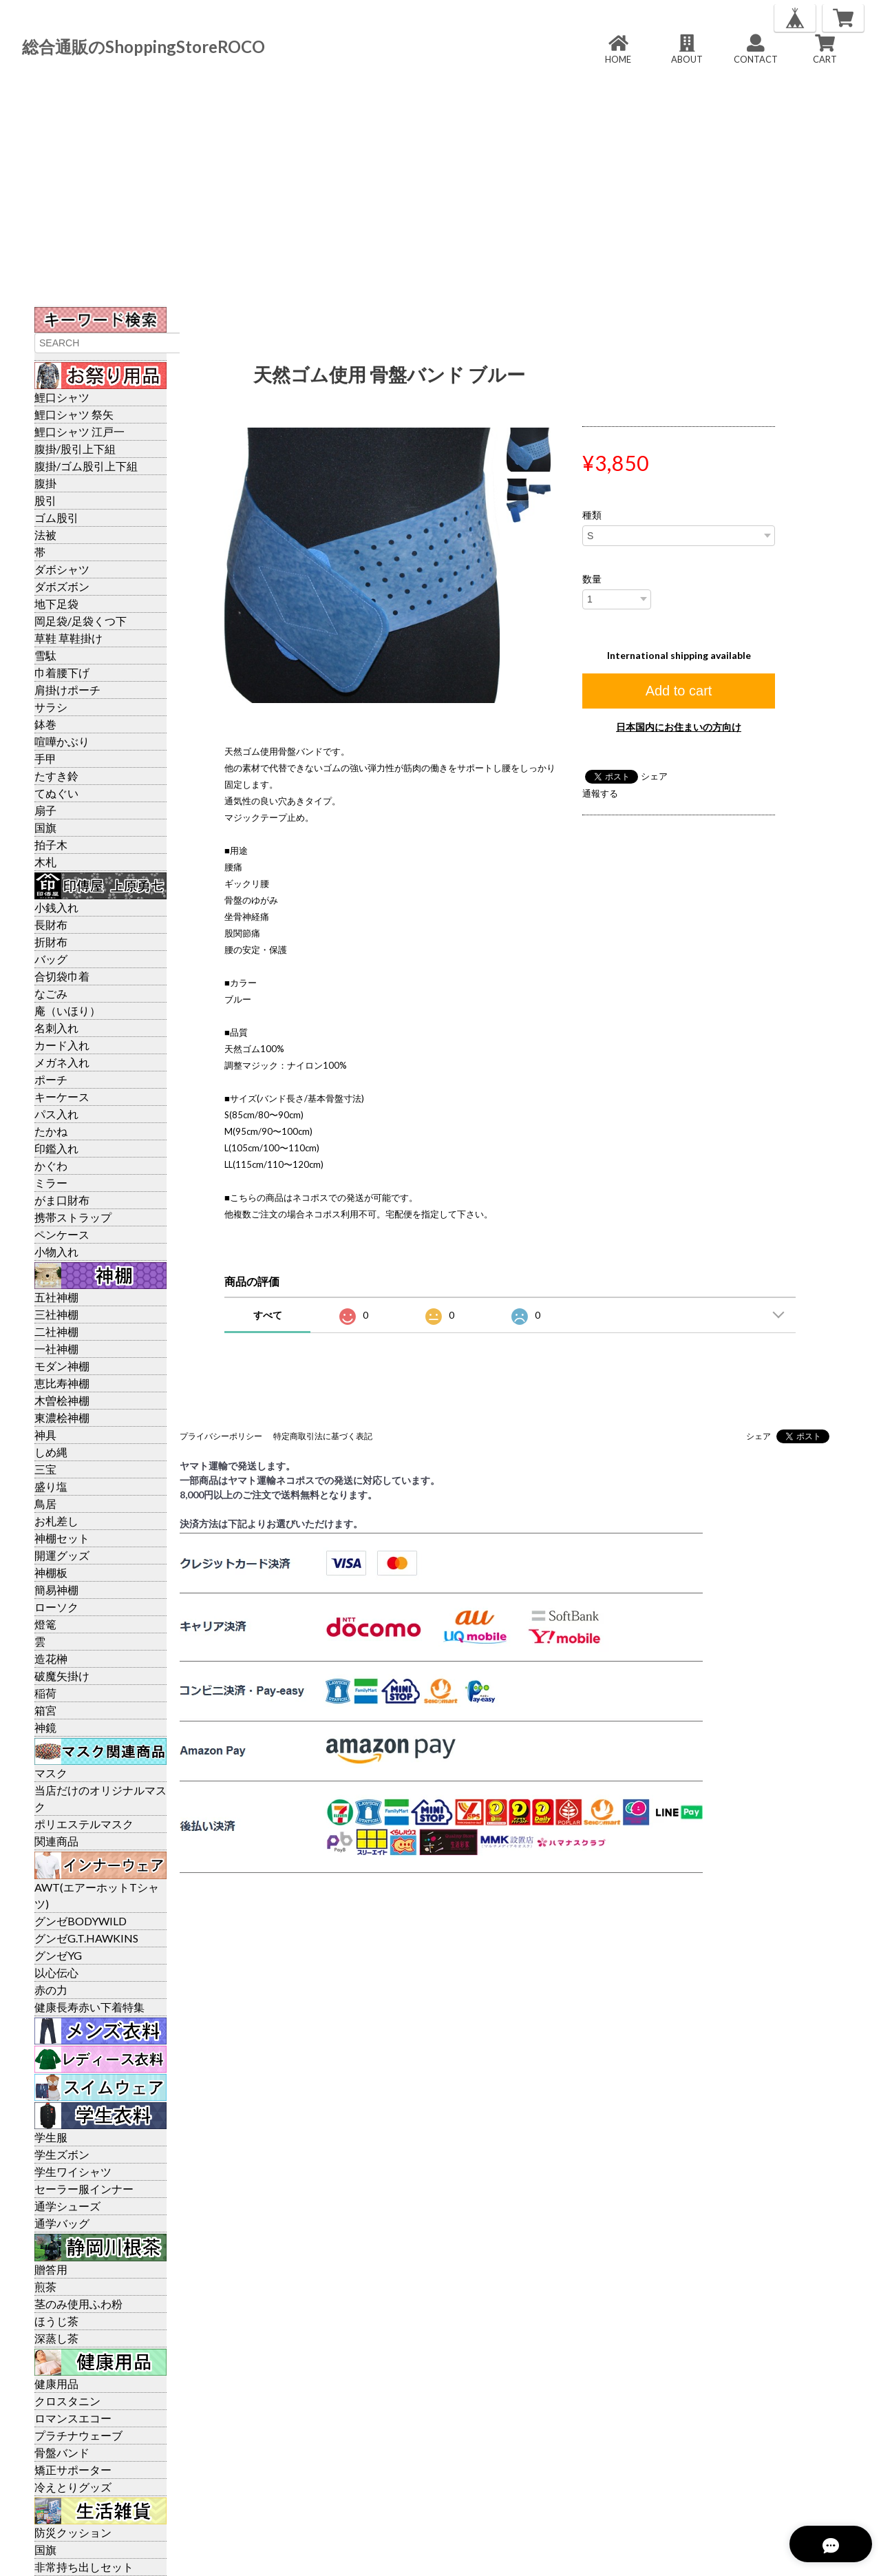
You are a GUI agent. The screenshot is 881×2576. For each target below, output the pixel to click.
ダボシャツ (61, 569)
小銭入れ (56, 907)
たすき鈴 (56, 775)
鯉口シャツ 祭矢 (74, 414)
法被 (45, 534)
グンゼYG (58, 1955)
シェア (654, 776)
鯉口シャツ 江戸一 (79, 431)
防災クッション (73, 2532)
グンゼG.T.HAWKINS (86, 1938)
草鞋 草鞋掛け (68, 638)
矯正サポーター (73, 2469)
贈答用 (50, 2269)
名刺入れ (56, 1027)
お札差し (56, 1520)
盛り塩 (50, 1486)
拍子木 (50, 844)
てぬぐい (56, 792)
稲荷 (45, 1692)
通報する (600, 793)
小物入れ (56, 1251)
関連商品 (56, 1840)
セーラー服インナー (84, 2188)
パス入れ (56, 1113)
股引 (45, 500)
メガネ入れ (61, 1062)
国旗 (45, 827)
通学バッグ (61, 2223)
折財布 (50, 941)
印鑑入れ (56, 1148)
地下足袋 (56, 603)
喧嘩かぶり (61, 741)
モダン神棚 (61, 1365)
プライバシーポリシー (221, 1436)
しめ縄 (50, 1451)
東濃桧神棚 (61, 1417)
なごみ (50, 993)
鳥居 (45, 1503)
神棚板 (50, 1572)
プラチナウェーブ (78, 2435)
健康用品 (56, 2383)
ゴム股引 (56, 517)
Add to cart (679, 690)
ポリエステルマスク (84, 1823)
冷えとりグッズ (73, 2486)
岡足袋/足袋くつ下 (80, 620)
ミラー (50, 1182)
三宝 (45, 1469)
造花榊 (50, 1658)
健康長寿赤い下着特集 (89, 2006)
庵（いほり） (67, 1010)
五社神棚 (56, 1296)
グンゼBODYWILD (80, 1920)
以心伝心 (56, 1972)
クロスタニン (67, 2400)
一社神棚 (56, 1348)
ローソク (56, 1606)
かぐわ (50, 1165)
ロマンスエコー (73, 2418)
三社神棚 (56, 1314)
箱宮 (45, 1710)
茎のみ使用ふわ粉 (78, 2303)
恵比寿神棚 (61, 1383)
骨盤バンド (61, 2452)
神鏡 (45, 1727)
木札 (45, 861)
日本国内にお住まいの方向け (678, 727)
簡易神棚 (56, 1589)
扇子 (45, 810)
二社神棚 (56, 1331)
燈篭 (45, 1624)
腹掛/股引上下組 (75, 448)
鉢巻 (45, 724)
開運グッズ (61, 1555)
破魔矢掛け (61, 1675)
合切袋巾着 (61, 976)
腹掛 (45, 483)
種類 (592, 515)
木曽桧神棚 (61, 1400)
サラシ (50, 706)
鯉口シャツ (61, 397)
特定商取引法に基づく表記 (322, 1436)
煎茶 (45, 2286)
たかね (50, 1131)
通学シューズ (67, 2205)
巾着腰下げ (61, 672)
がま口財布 (61, 1199)
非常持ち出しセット (84, 2566)
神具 (45, 1434)
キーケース (61, 1096)
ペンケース (61, 1234)
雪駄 (45, 655)
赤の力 (50, 1989)
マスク (50, 1772)
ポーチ (50, 1079)
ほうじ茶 (56, 2320)
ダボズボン (61, 586)
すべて (267, 1315)
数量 (592, 579)
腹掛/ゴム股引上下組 (86, 465)
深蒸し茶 (56, 2338)
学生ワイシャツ (73, 2171)
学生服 (50, 2137)
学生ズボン (61, 2154)
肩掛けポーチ (67, 689)
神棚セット (61, 1537)
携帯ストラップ (73, 1217)
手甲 (45, 758)
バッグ (50, 958)
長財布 (50, 924)
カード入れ (61, 1044)
